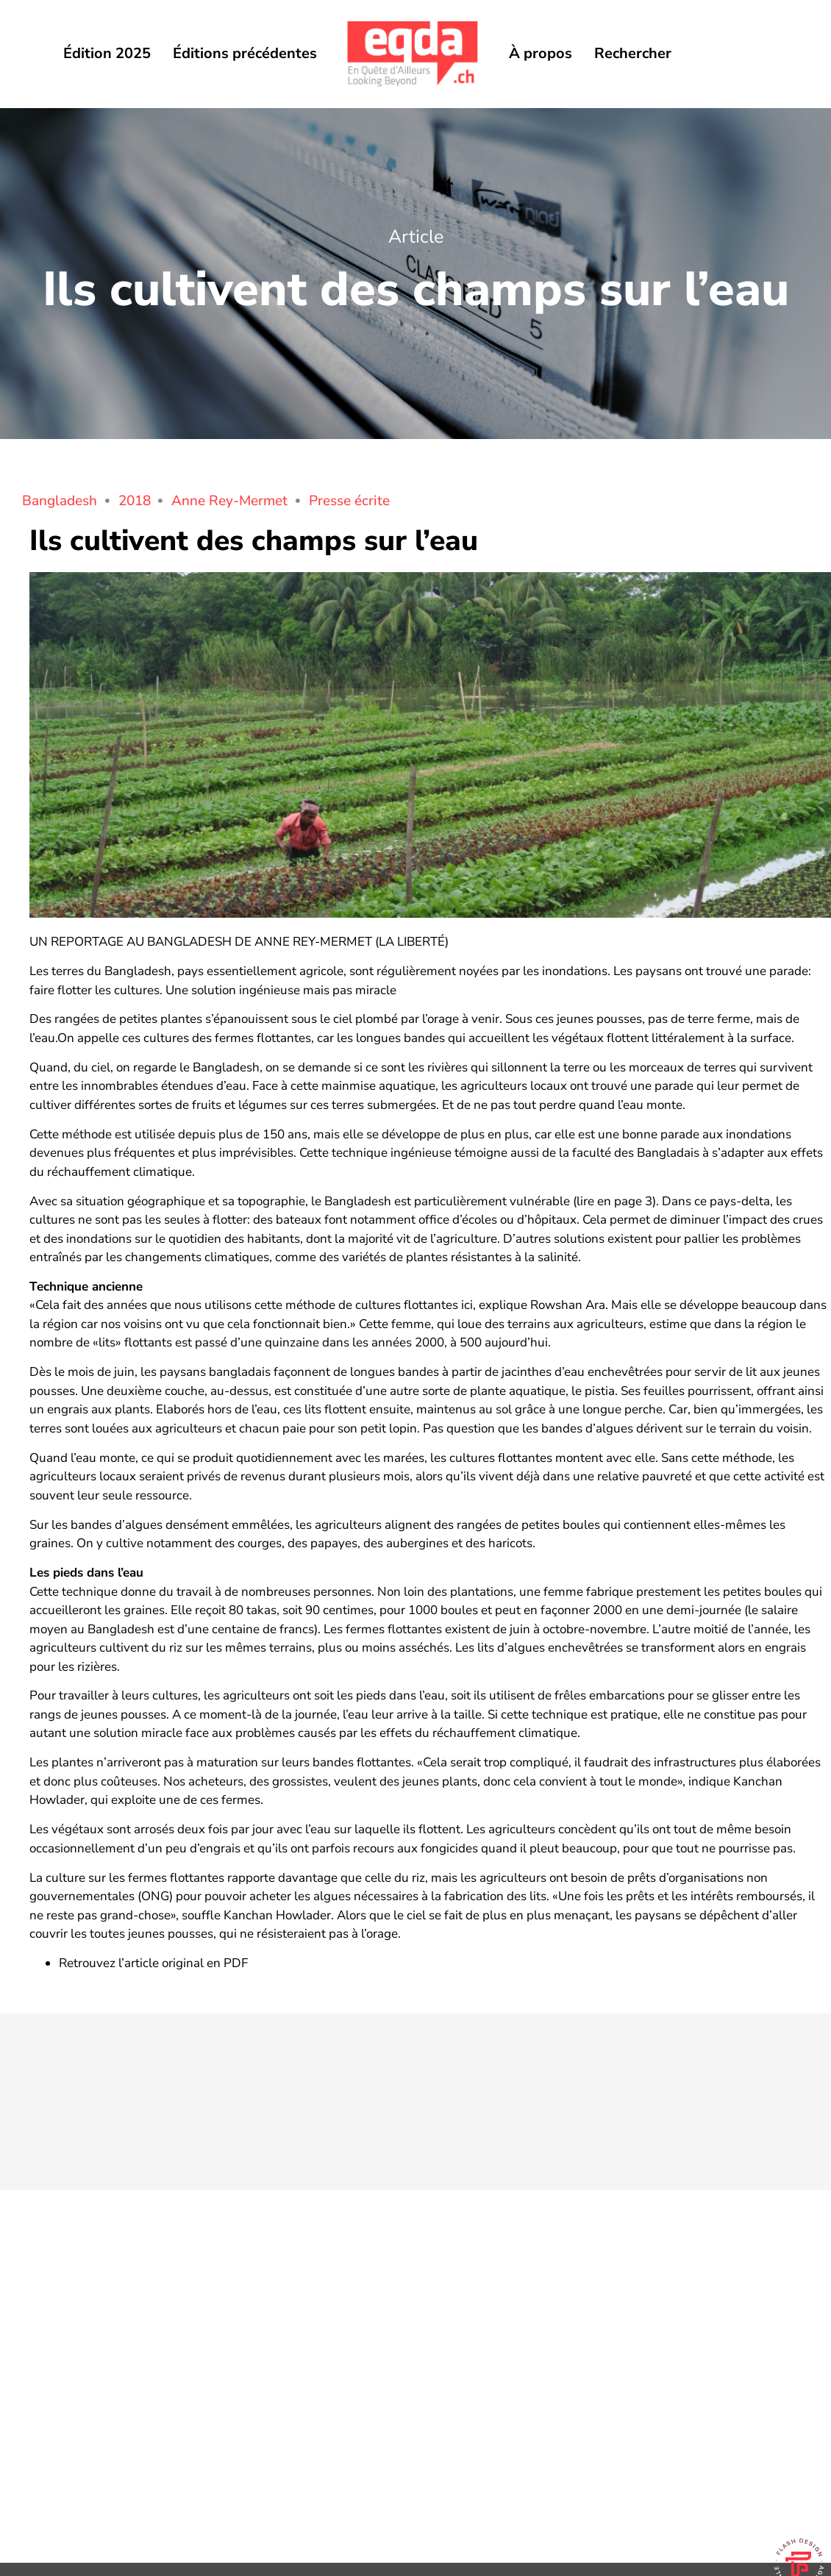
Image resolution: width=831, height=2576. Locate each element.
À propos (540, 53)
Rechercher (632, 53)
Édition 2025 (107, 53)
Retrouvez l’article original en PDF (153, 1963)
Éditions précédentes (245, 53)
